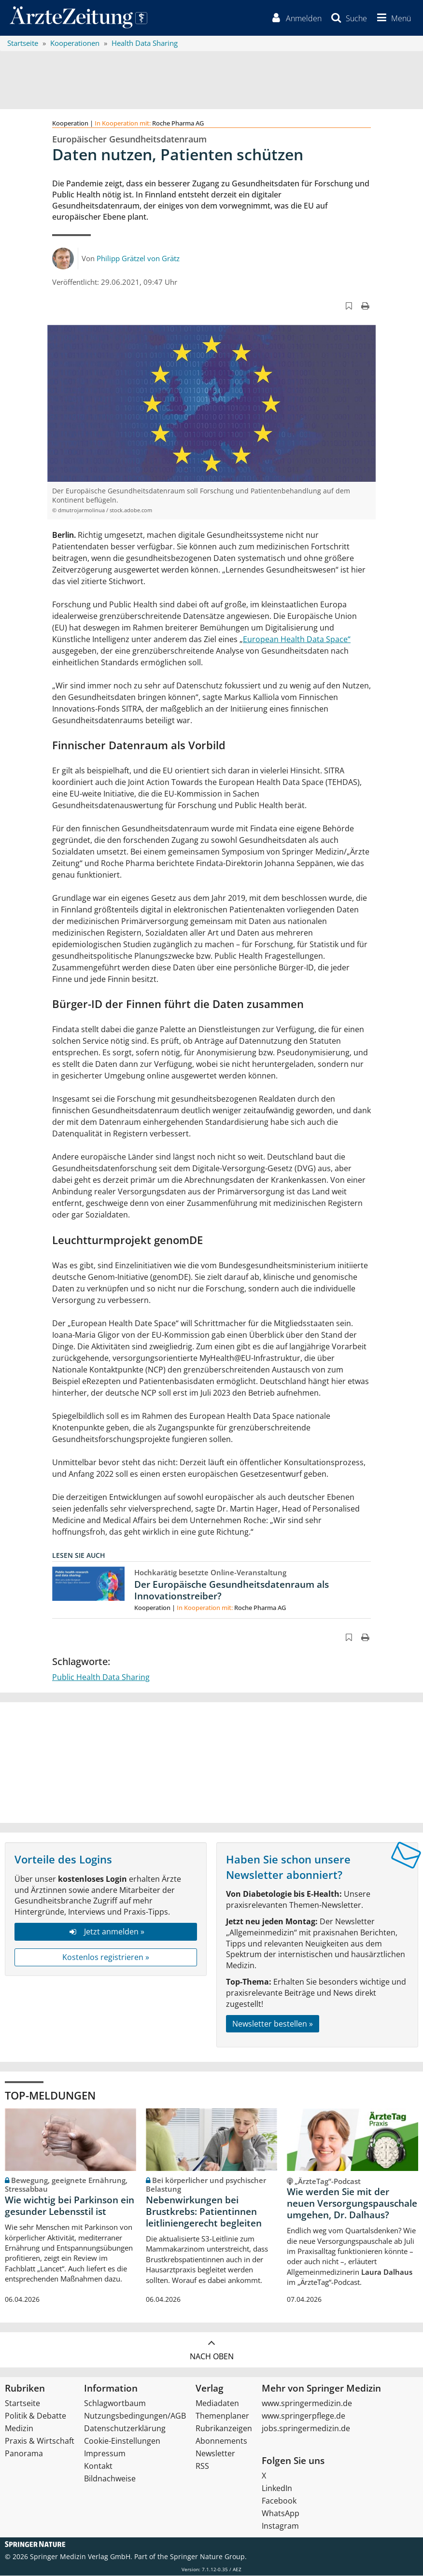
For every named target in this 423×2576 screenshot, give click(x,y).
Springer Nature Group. (208, 2557)
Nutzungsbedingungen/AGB (135, 2416)
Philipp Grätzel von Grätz (138, 258)
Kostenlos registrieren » (105, 1957)
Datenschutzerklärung (125, 2428)
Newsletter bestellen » (272, 2023)
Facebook (279, 2501)
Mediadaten (217, 2403)
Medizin (19, 2428)
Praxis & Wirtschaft (39, 2441)
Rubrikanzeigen (224, 2428)
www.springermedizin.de (307, 2403)
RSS (202, 2466)
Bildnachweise (110, 2479)
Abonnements (221, 2441)
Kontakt (98, 2466)
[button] (392, 18)
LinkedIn (277, 2488)
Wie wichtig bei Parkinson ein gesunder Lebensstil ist (69, 2206)
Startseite (22, 2403)
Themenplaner (222, 2416)
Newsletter (215, 2454)
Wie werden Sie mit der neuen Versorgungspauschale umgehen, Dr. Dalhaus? (352, 2204)
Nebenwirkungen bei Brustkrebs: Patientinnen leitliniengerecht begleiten (204, 2212)
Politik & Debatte (35, 2416)
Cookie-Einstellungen (122, 2441)
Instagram (280, 2526)
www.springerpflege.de (303, 2416)
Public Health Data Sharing (101, 1677)
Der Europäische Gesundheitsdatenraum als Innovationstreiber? (231, 1591)
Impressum (105, 2454)
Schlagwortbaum (115, 2403)
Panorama (24, 2454)
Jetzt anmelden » (105, 1932)
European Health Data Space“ (297, 639)
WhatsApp (280, 2513)
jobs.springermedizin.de (306, 2428)
